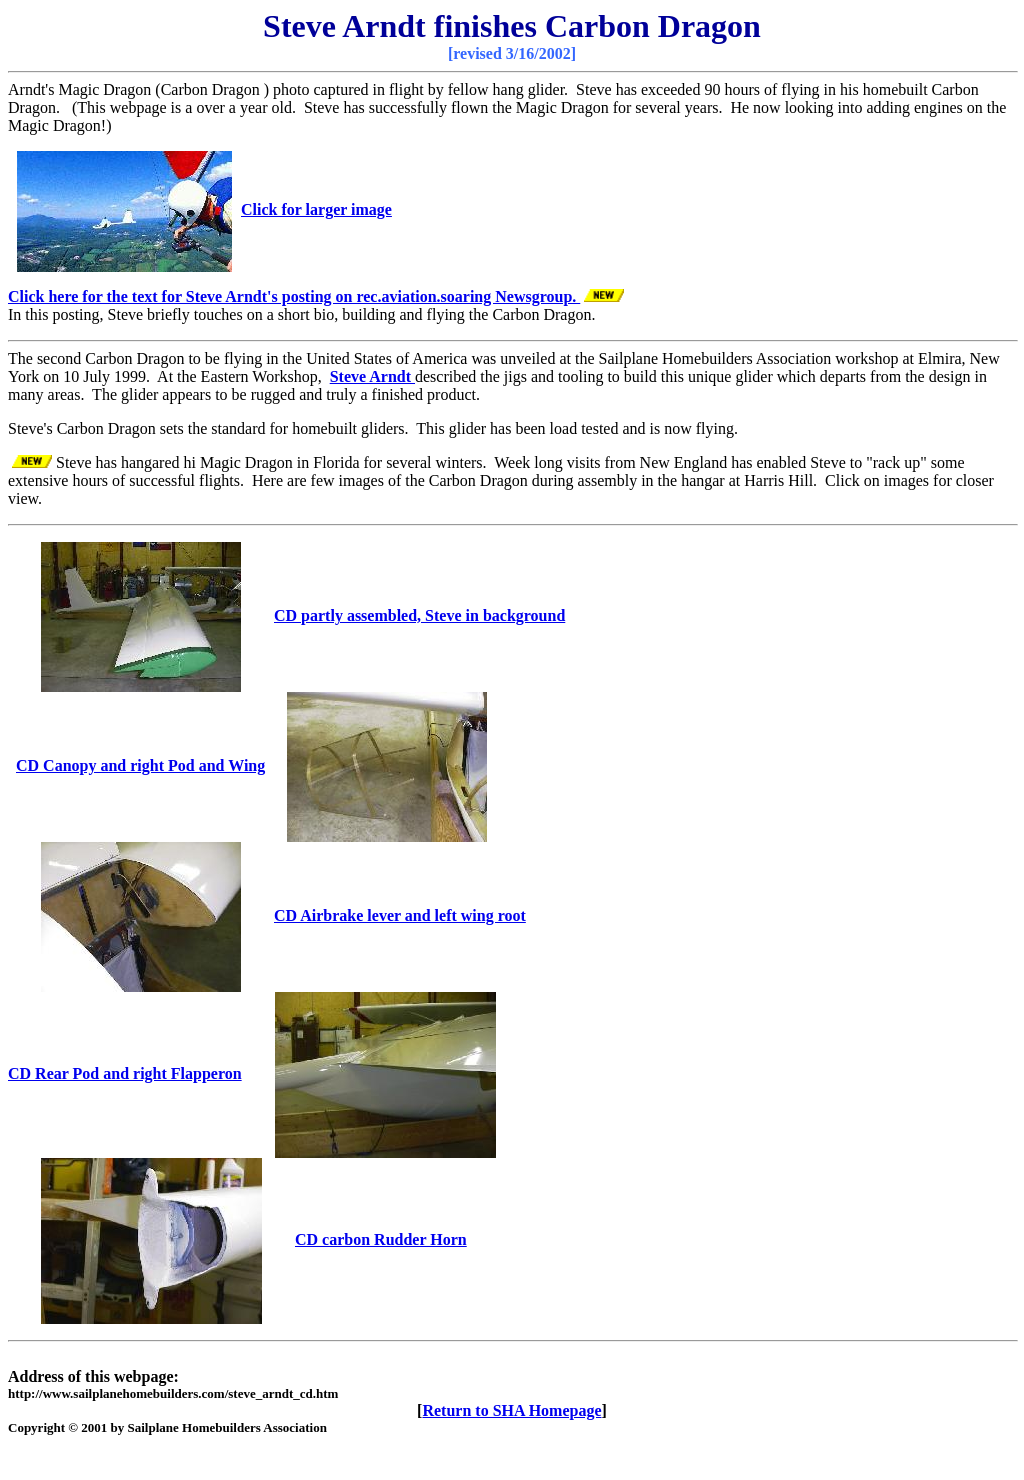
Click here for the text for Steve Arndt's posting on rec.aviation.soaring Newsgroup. (294, 296)
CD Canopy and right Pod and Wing (140, 765)
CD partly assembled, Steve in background (419, 615)
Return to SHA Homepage (511, 1410)
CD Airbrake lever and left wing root (400, 915)
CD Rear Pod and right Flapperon (125, 1073)
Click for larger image (316, 209)
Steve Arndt (372, 376)
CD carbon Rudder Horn (381, 1239)
